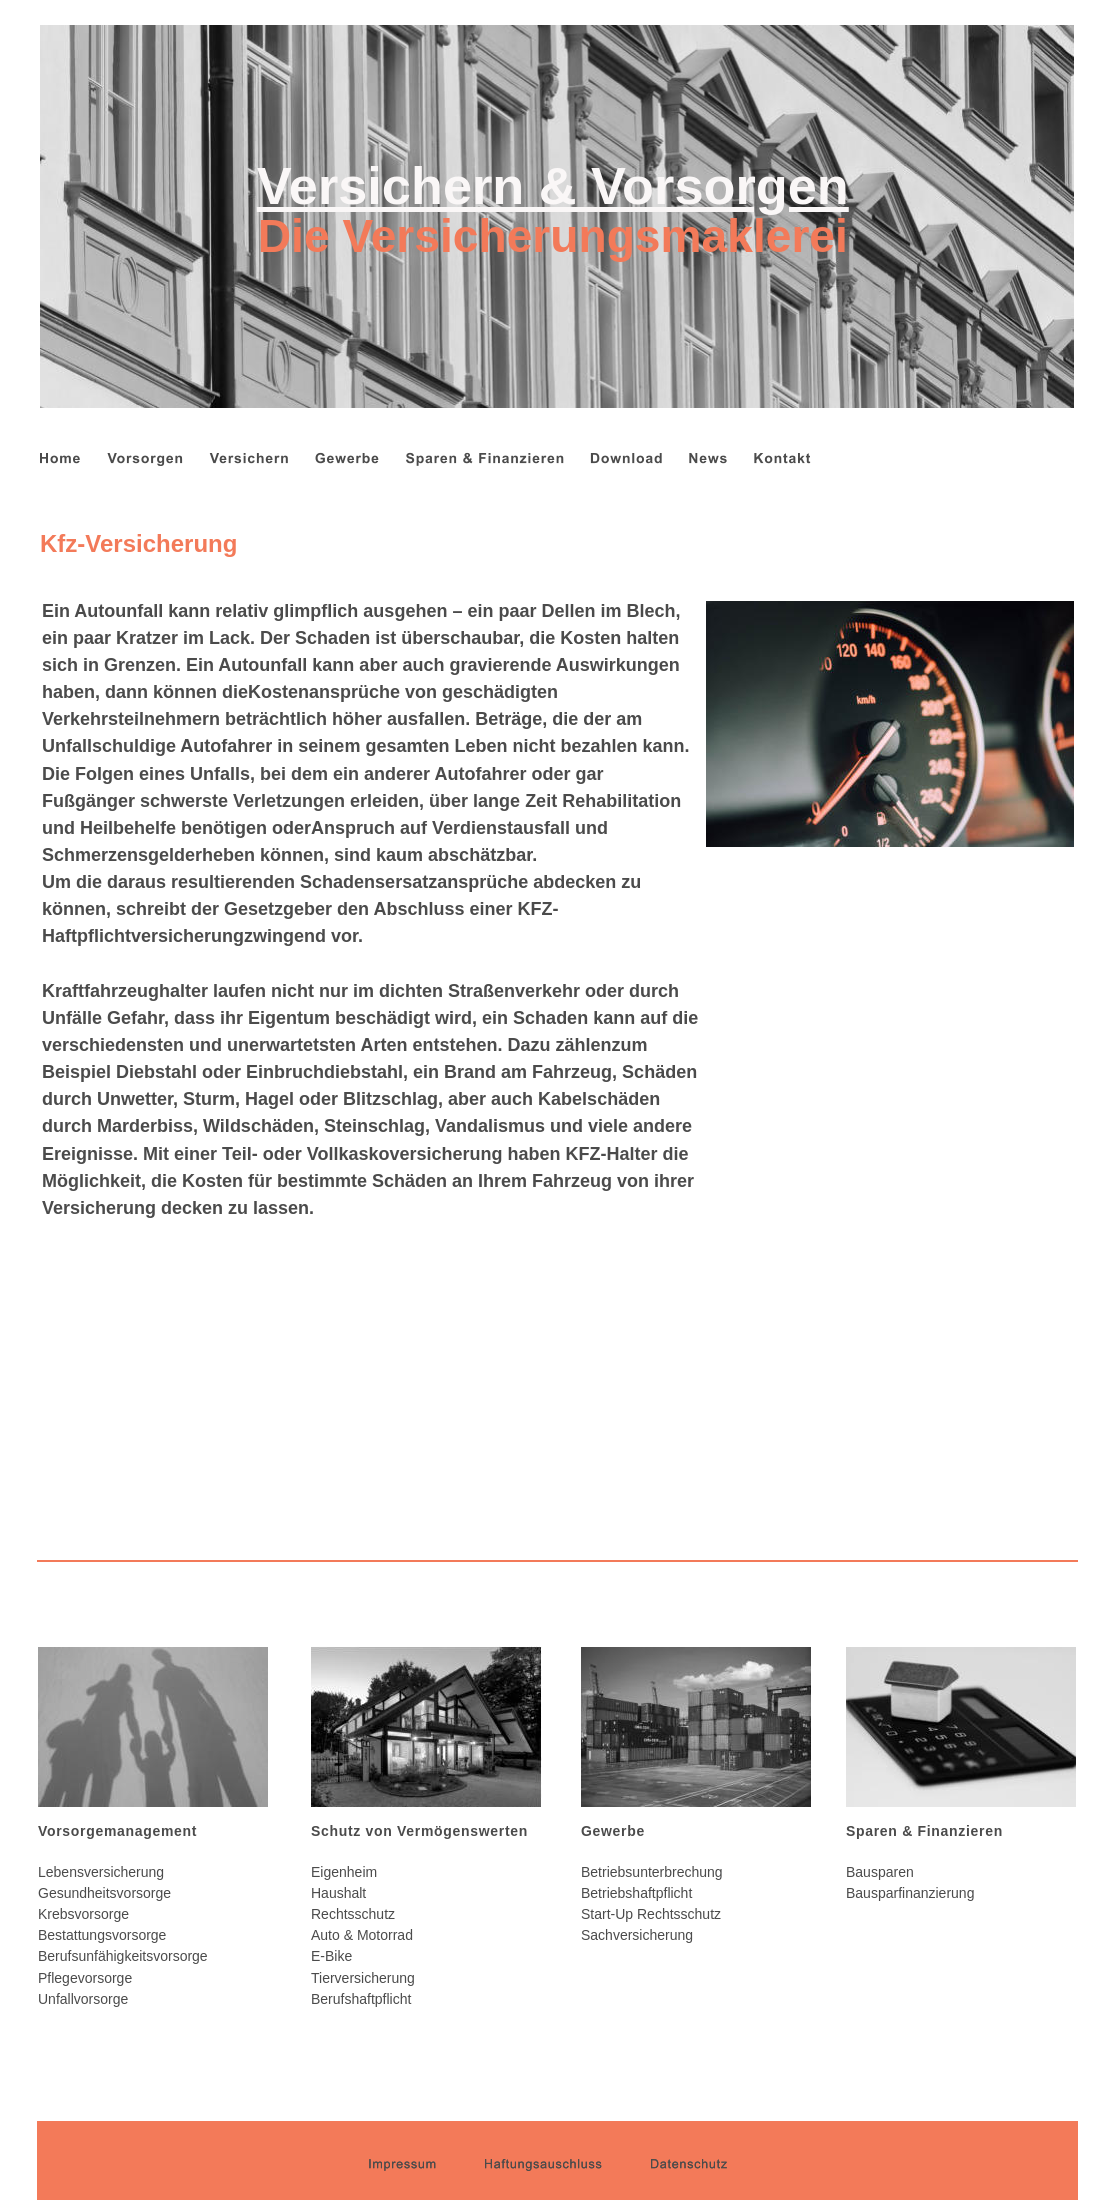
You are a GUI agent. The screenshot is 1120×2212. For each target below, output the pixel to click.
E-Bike (331, 1956)
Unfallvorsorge (83, 1999)
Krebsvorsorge (83, 1914)
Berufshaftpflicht (361, 1999)
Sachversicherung (637, 1935)
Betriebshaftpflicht (636, 1893)
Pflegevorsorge (85, 1978)
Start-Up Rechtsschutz (651, 1914)
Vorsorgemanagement (117, 1831)
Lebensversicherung (101, 1872)
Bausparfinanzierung (910, 1893)
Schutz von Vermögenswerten (419, 1831)
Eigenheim (344, 1872)
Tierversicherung (363, 1978)
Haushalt (338, 1893)
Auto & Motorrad (362, 1935)
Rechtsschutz (353, 1914)
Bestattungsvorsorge (102, 1935)
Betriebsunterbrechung (652, 1872)
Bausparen (880, 1872)
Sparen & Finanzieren (924, 1831)
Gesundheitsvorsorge (104, 1893)
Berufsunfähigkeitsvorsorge (123, 1956)
